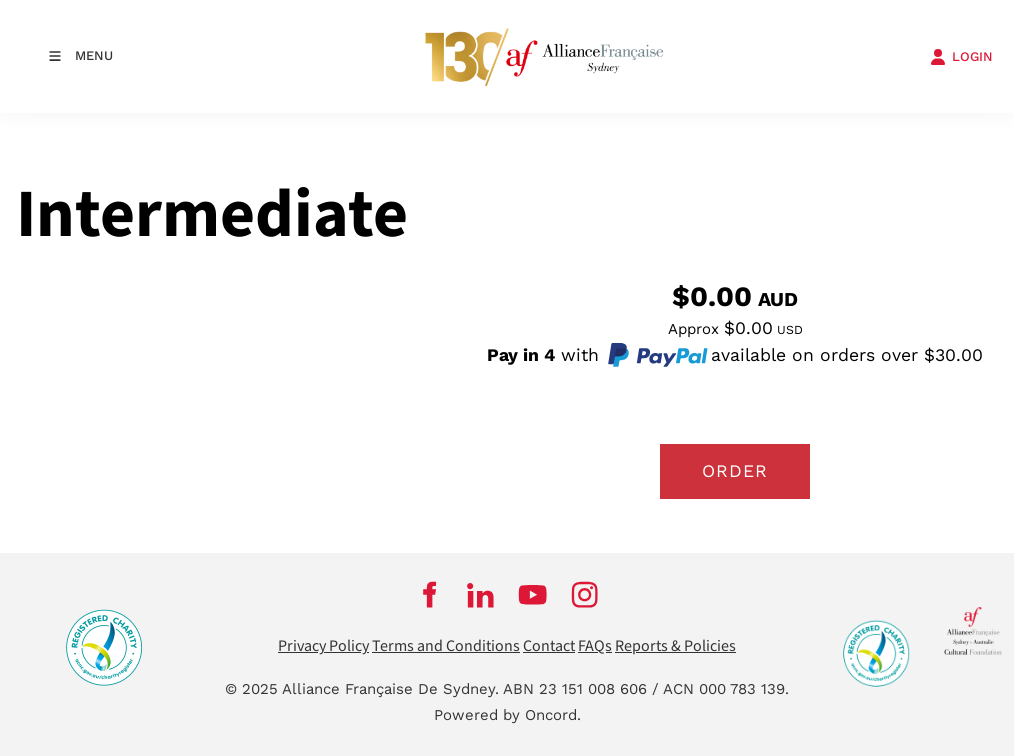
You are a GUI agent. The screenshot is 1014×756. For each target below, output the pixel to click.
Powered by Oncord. (507, 715)
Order (735, 471)
